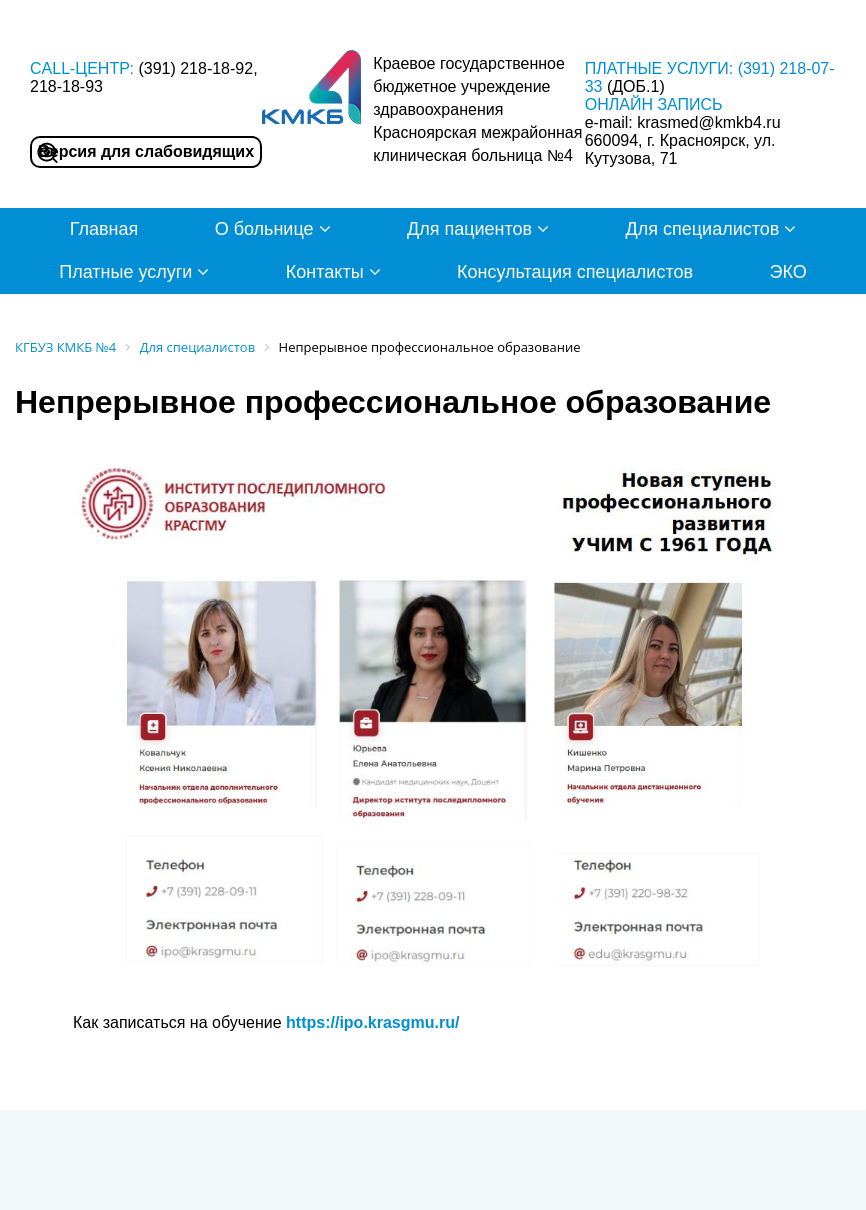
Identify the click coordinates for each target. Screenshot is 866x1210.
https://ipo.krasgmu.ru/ (372, 1022)
